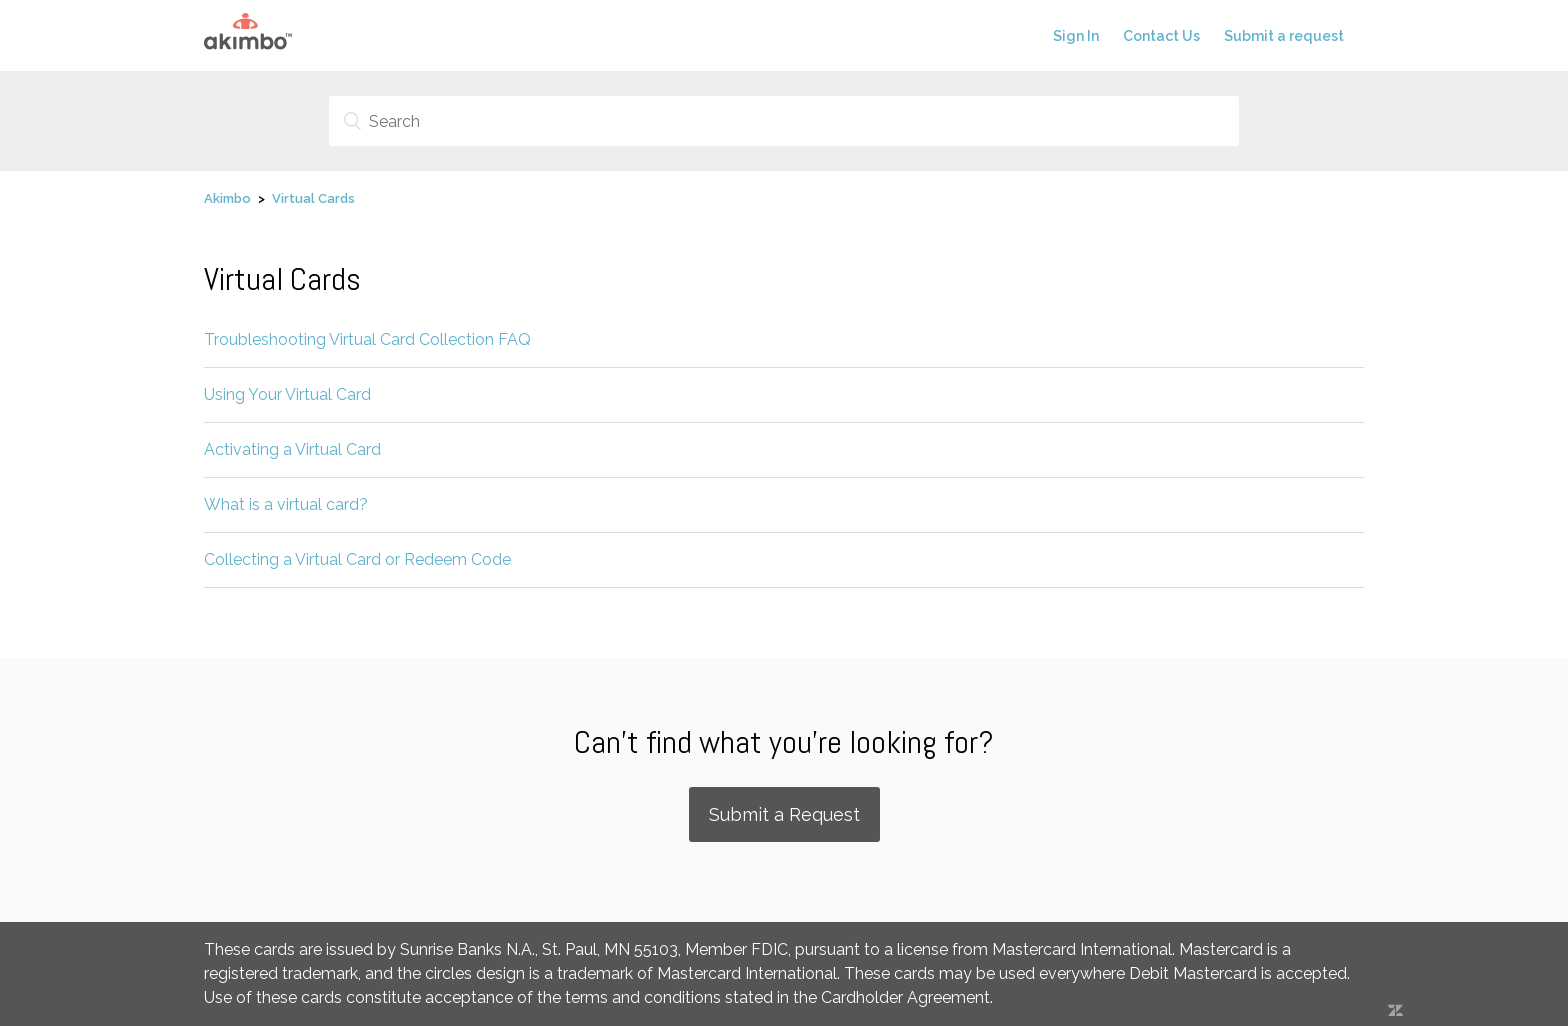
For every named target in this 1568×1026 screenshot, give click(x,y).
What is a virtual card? (286, 504)
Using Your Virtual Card (287, 394)
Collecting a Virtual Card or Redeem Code (357, 559)
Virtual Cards (313, 198)
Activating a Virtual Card (292, 449)
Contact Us (1161, 36)
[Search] (784, 121)
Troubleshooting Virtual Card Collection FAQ (367, 339)
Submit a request (1284, 36)
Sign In (1076, 36)
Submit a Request (784, 814)
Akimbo (227, 198)
